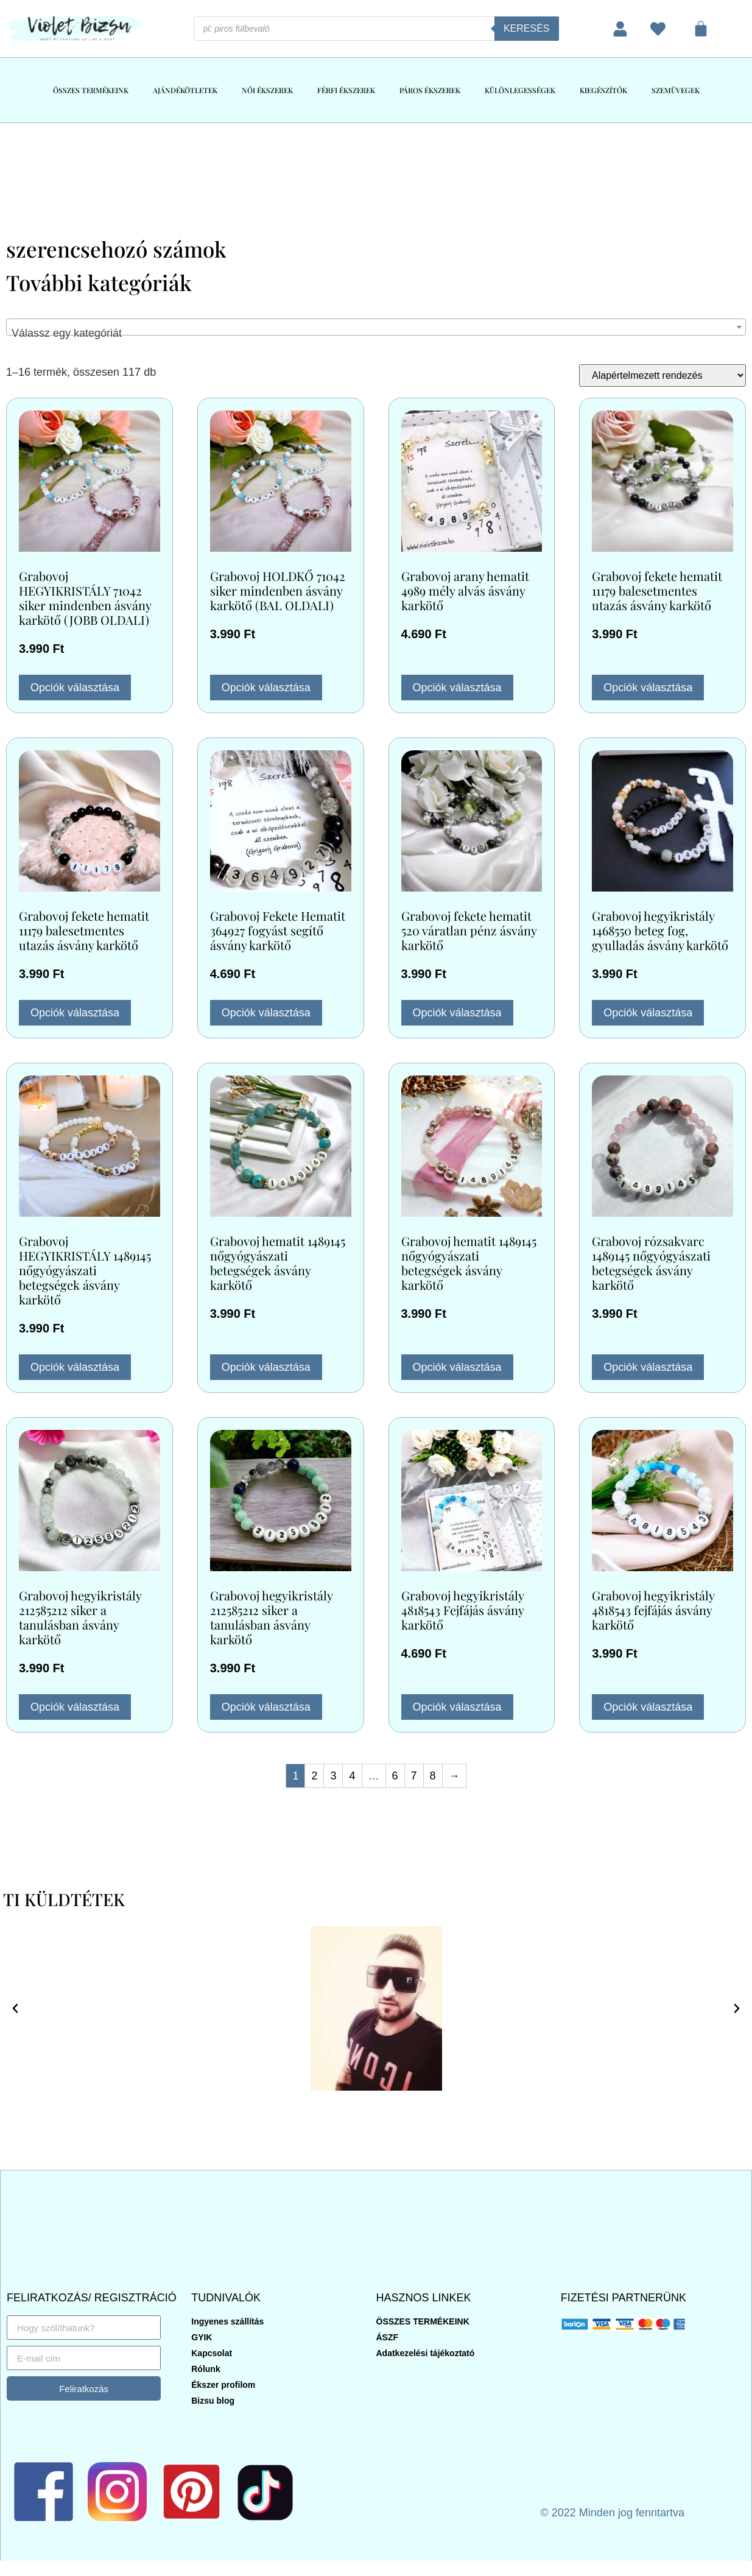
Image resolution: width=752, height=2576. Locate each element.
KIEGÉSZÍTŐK (603, 90)
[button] (15, 2008)
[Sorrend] (662, 375)
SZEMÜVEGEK (676, 90)
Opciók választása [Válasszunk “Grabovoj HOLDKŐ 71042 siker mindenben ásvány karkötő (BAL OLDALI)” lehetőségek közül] (266, 687)
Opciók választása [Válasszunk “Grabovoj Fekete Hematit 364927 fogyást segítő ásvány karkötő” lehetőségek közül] (266, 1013)
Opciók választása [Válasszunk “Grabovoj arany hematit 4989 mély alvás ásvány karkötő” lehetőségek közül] (457, 687)
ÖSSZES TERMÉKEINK (90, 90)
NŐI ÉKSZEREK (267, 90)
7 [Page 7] (414, 1776)
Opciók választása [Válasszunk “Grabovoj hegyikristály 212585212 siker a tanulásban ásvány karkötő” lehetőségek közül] (74, 1707)
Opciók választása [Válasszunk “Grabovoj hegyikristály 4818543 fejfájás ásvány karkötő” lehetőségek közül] (647, 1707)
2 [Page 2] (314, 1776)
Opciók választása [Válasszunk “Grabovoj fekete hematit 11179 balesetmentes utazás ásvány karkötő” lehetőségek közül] (647, 687)
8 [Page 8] (433, 1776)
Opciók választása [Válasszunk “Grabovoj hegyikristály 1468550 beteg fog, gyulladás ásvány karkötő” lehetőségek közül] (647, 1013)
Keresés (527, 28)
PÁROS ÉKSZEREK (429, 90)
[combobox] (376, 327)
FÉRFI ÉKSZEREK (346, 90)
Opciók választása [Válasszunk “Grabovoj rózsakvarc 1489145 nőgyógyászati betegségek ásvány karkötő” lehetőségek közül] (647, 1367)
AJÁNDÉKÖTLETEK (185, 90)
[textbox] (376, 333)
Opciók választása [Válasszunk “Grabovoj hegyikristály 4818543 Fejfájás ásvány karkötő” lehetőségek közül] (457, 1707)
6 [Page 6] (395, 1776)
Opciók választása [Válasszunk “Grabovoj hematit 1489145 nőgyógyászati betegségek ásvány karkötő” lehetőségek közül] (266, 1367)
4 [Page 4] (352, 1776)
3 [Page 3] (333, 1776)
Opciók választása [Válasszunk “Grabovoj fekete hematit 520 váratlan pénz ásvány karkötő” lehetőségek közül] (457, 1013)
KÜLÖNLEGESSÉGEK (520, 90)
